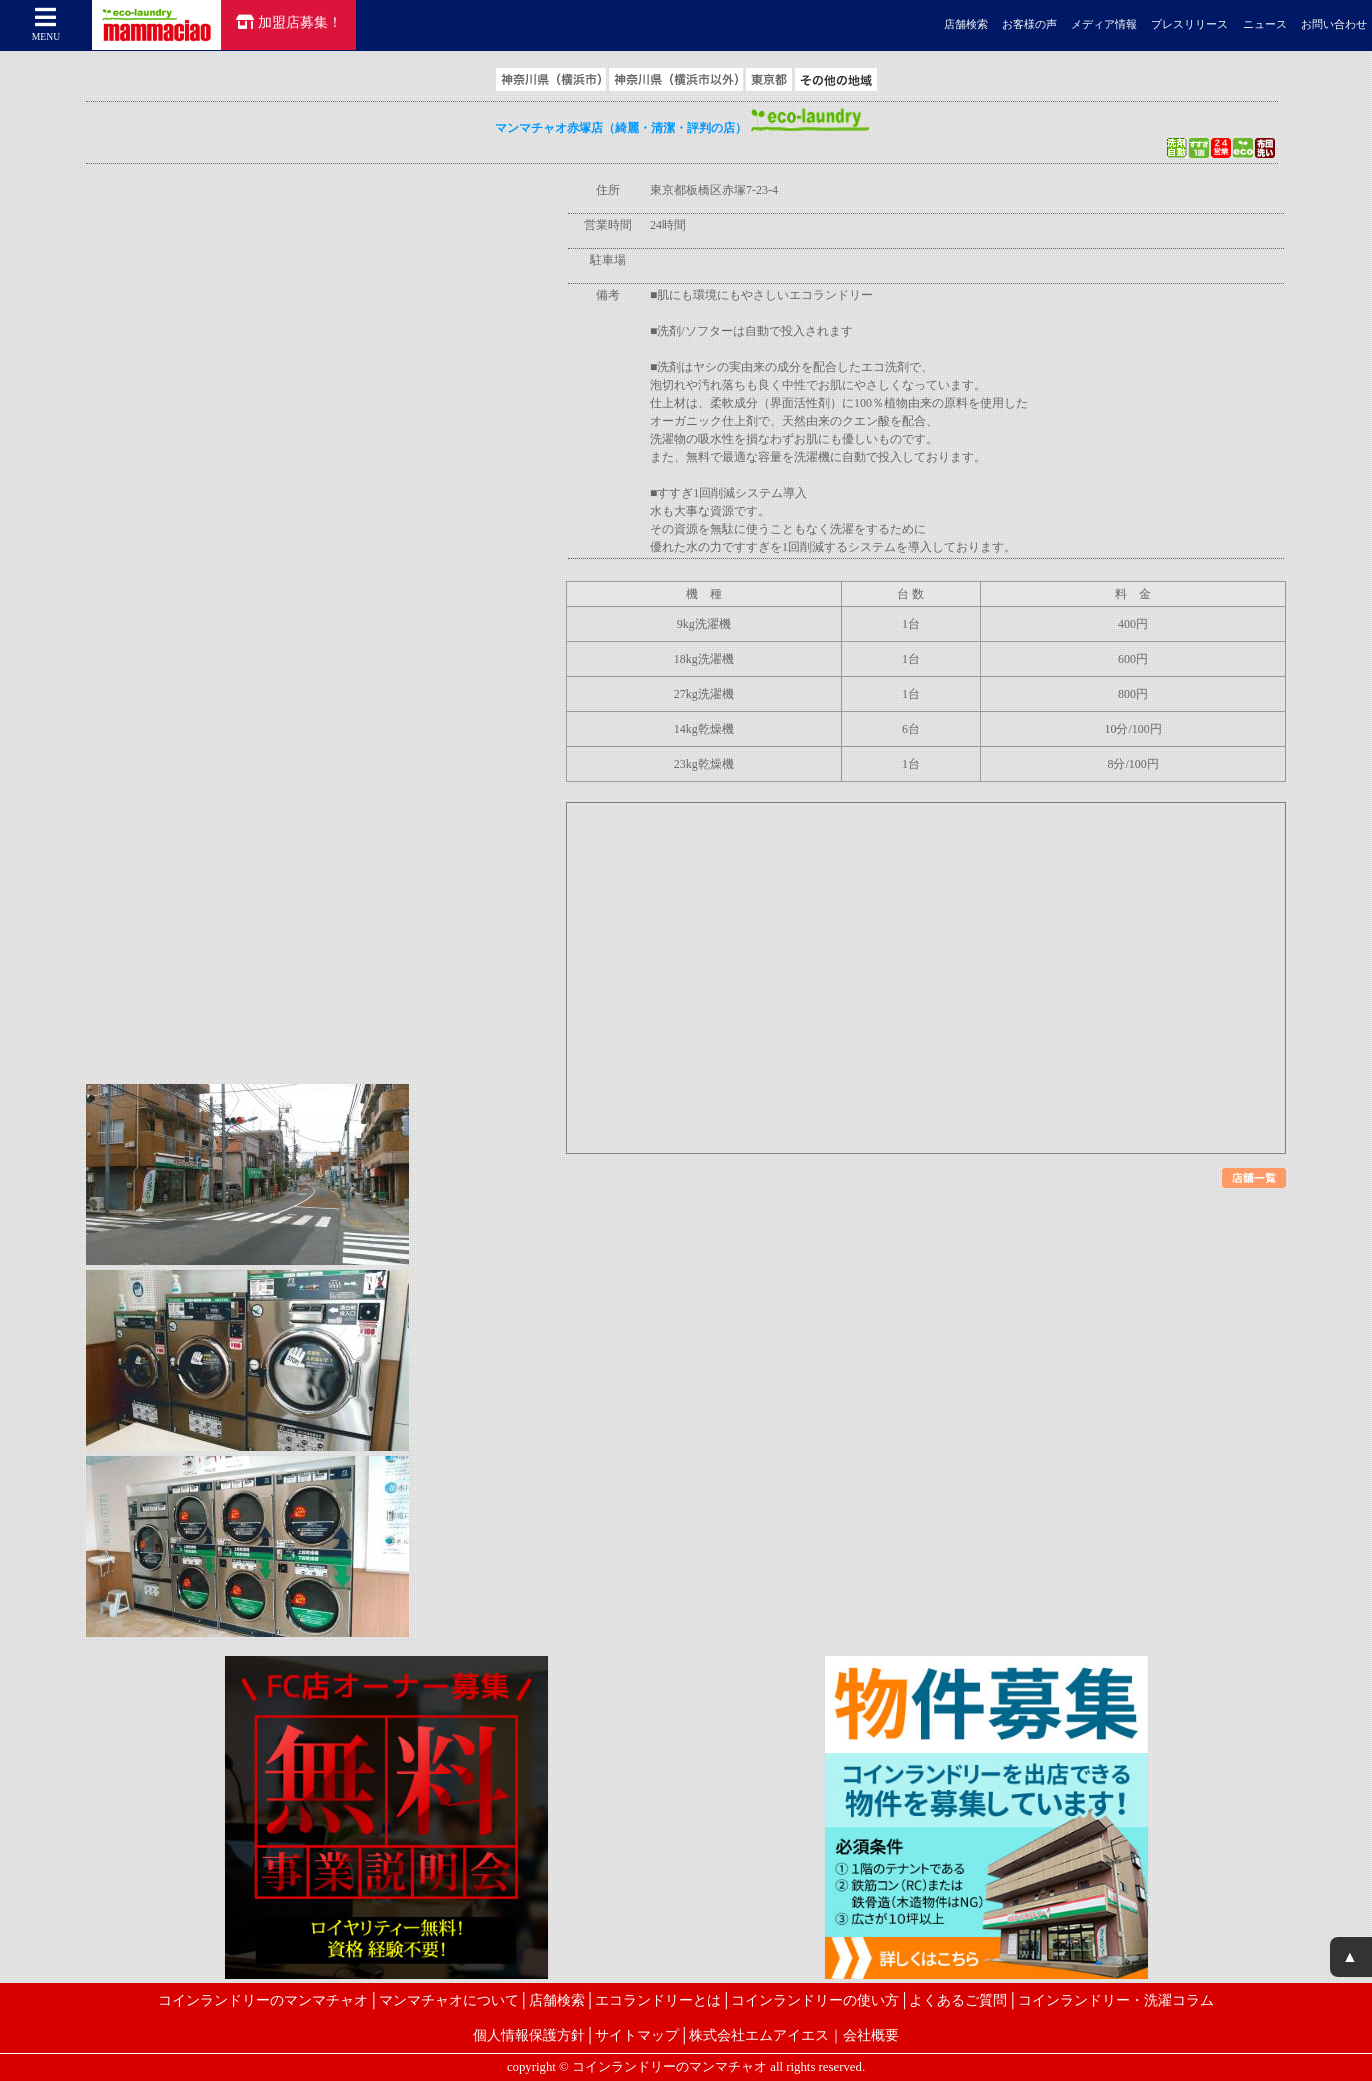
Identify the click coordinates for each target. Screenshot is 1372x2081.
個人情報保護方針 (529, 2035)
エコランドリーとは (658, 2000)
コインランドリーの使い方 (815, 2000)
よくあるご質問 (958, 2000)
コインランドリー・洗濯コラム (1116, 2000)
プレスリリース (1189, 24)
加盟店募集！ (289, 22)
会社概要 (871, 2035)
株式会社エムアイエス (759, 2035)
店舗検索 (966, 24)
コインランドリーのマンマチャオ (263, 2000)
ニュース (1265, 24)
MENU (46, 23)
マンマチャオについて (449, 2000)
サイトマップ (637, 2035)
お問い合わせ (1334, 24)
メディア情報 (1104, 24)
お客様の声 (1029, 24)
